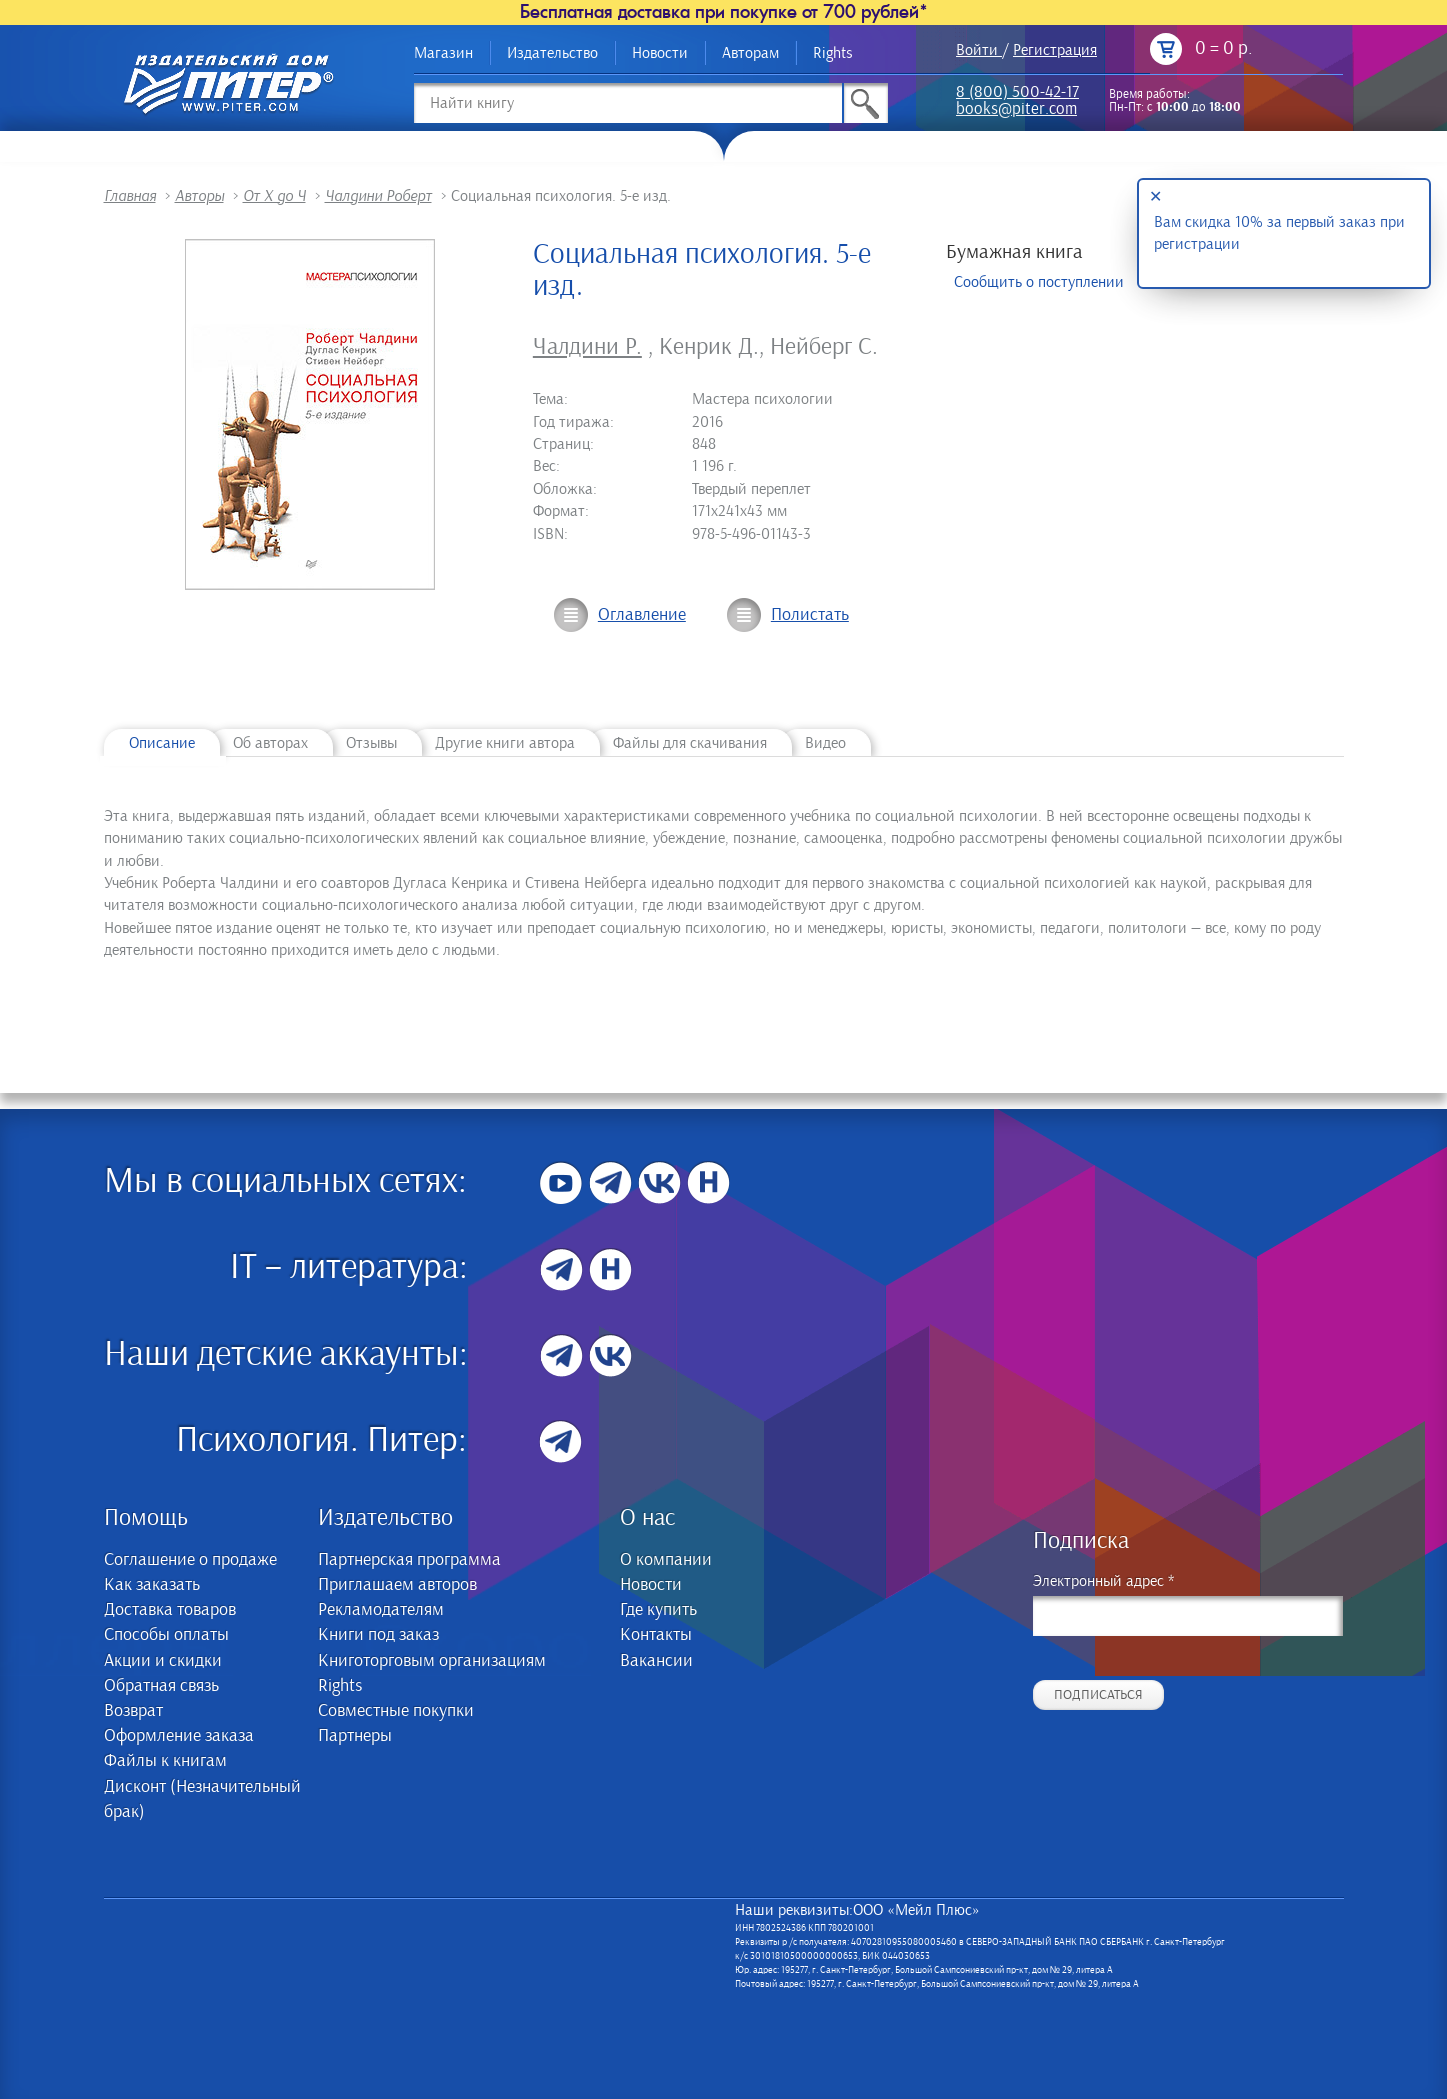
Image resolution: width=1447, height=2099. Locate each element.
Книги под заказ (378, 1635)
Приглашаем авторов (397, 1585)
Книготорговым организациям (432, 1661)
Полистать (810, 615)
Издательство (552, 53)
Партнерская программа (409, 1560)
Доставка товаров (170, 1610)
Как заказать (152, 1585)
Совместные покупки (396, 1711)
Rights (833, 53)
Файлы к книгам (165, 1761)
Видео (825, 743)
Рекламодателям (381, 1610)
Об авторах (270, 743)
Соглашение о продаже (190, 1560)
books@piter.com (1016, 110)
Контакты (656, 1635)
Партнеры (355, 1736)
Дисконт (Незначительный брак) (202, 1799)
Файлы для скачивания (690, 743)
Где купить (658, 1610)
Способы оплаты (166, 1635)
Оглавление (642, 615)
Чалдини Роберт (378, 196)
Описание (162, 743)
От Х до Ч (274, 196)
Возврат (133, 1711)
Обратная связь (161, 1686)
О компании (666, 1560)
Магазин (443, 53)
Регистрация (1055, 50)
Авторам (750, 53)
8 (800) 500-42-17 (1017, 93)
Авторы (199, 196)
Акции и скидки (163, 1661)
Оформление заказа (179, 1736)
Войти (977, 50)
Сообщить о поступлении (1039, 282)
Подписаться (1098, 1695)
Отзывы (371, 743)
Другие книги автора (505, 743)
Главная (130, 196)
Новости (660, 53)
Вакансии (656, 1661)
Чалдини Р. (587, 347)
